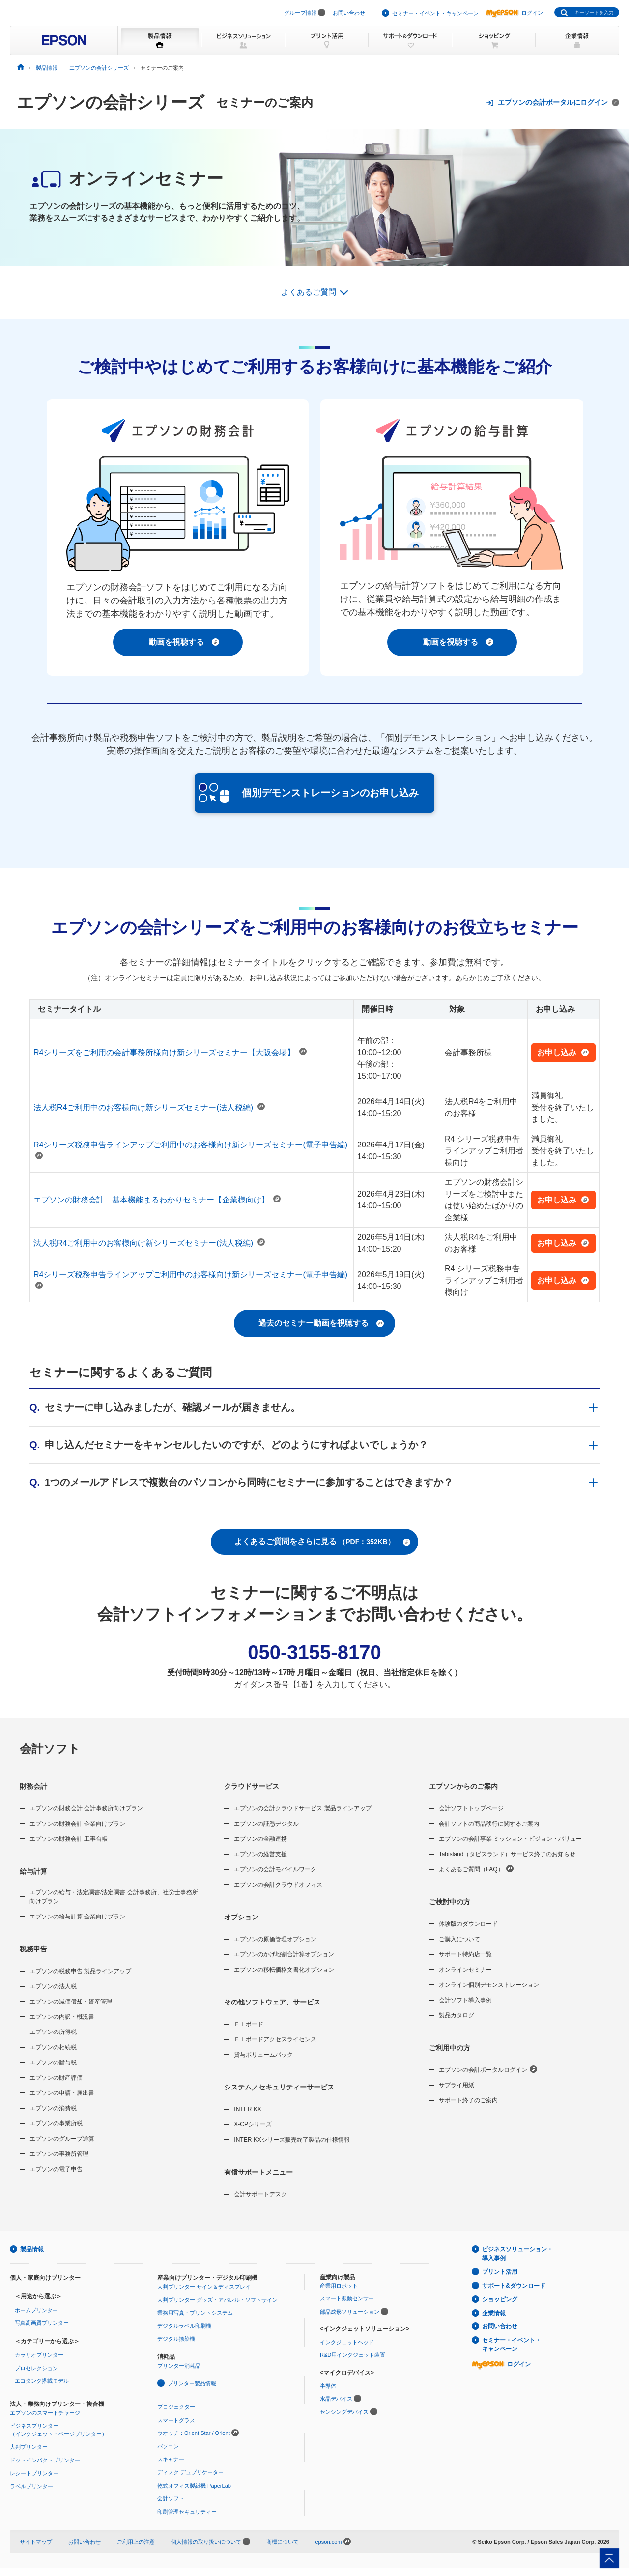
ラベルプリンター (31, 2486)
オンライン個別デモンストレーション (489, 1984)
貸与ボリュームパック (263, 2054)
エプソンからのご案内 (463, 1786)
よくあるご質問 (308, 292)
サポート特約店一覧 (465, 1954)
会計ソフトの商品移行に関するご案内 (489, 1823)
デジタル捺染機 (176, 2339)
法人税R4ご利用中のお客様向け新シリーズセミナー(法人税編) (149, 1107)
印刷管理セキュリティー (187, 2512)
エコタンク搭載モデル (42, 2381)
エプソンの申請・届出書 (61, 2092)
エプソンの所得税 (53, 2032)
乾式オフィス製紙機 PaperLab (194, 2486)
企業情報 (494, 2313)
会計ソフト (50, 1748)
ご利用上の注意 (136, 2542)
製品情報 (32, 2249)
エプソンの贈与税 (53, 2062)
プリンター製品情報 (192, 2383)
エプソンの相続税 (53, 2047)
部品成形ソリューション (349, 2312)
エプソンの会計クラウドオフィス (278, 1884)
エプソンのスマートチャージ (45, 2413)
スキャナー (170, 2459)
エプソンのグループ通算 (61, 2138)
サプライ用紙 (456, 2085)
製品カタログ (456, 2015)
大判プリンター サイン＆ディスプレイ (204, 2287)
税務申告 (33, 1949)
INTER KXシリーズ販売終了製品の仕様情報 (291, 2139)
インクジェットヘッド (347, 2342)
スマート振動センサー (347, 2298)
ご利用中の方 (449, 2048)
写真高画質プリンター (42, 2323)
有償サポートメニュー (258, 2172)
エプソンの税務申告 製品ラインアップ (80, 1971)
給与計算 (33, 1871)
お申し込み (563, 1052)
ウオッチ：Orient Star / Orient (193, 2433)
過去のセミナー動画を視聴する (321, 1323)
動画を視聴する (184, 642)
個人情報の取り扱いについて (210, 2542)
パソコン (168, 2446)
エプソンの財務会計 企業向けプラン (77, 1823)
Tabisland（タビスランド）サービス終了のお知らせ (507, 1854)
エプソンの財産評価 (56, 2077)
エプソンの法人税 (53, 1986)
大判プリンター (29, 2447)
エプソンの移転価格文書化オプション (284, 1969)
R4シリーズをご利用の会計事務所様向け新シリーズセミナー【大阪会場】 (170, 1052)
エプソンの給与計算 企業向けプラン (77, 1916)
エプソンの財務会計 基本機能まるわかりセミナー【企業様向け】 (157, 1200)
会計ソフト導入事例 (465, 2000)
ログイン (514, 13)
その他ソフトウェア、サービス (272, 2002)
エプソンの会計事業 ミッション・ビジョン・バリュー (510, 1838)
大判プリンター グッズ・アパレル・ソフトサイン (217, 2300)
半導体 (328, 2386)
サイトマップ (36, 2542)
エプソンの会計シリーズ (110, 102)
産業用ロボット (339, 2286)
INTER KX (247, 2109)
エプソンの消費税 (53, 2108)
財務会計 (33, 1786)
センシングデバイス (344, 2412)
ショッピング (499, 2299)
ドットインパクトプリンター (45, 2460)
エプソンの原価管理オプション (275, 1939)
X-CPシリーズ (253, 2124)
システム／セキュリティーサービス (279, 2087)
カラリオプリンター (39, 2355)
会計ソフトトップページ (471, 1808)
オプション (241, 1917)
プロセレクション (36, 2368)
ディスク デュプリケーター (190, 2472)
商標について (282, 2542)
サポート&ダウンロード (513, 2285)
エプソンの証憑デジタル (266, 1823)
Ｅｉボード (248, 2024)
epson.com (328, 2542)
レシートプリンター (34, 2473)
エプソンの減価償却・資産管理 (70, 2001)
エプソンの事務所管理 (58, 2153)
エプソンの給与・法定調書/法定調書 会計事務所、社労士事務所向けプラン (113, 1897)
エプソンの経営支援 (260, 1854)
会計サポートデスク (260, 2194)
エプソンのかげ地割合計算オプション (284, 1954)
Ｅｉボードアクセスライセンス (275, 2039)
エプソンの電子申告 (56, 2169)
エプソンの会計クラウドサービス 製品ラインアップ (302, 1808)
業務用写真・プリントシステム (195, 2313)
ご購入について (459, 1939)
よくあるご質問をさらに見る (322, 1541)
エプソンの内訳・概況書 (61, 2016)
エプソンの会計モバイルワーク (275, 1869)
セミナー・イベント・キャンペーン (435, 13)
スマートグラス (176, 2420)
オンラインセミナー (465, 1969)
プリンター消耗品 (178, 2366)
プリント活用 (499, 2271)
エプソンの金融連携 (260, 1838)
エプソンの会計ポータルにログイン (552, 102)
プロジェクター (176, 2407)
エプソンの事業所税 (56, 2123)
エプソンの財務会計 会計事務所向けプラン (86, 1808)
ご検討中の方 (449, 1902)
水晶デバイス (336, 2399)
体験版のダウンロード (468, 1923)
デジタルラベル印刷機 (184, 2326)
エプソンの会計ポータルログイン (488, 2069)
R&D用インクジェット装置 (352, 2355)
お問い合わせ (349, 13)
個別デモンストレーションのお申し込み (309, 793)
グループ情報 (300, 13)
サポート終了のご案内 (468, 2100)
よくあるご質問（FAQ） (476, 1869)
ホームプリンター (36, 2310)
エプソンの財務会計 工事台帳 (68, 1838)
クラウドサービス (251, 1786)
